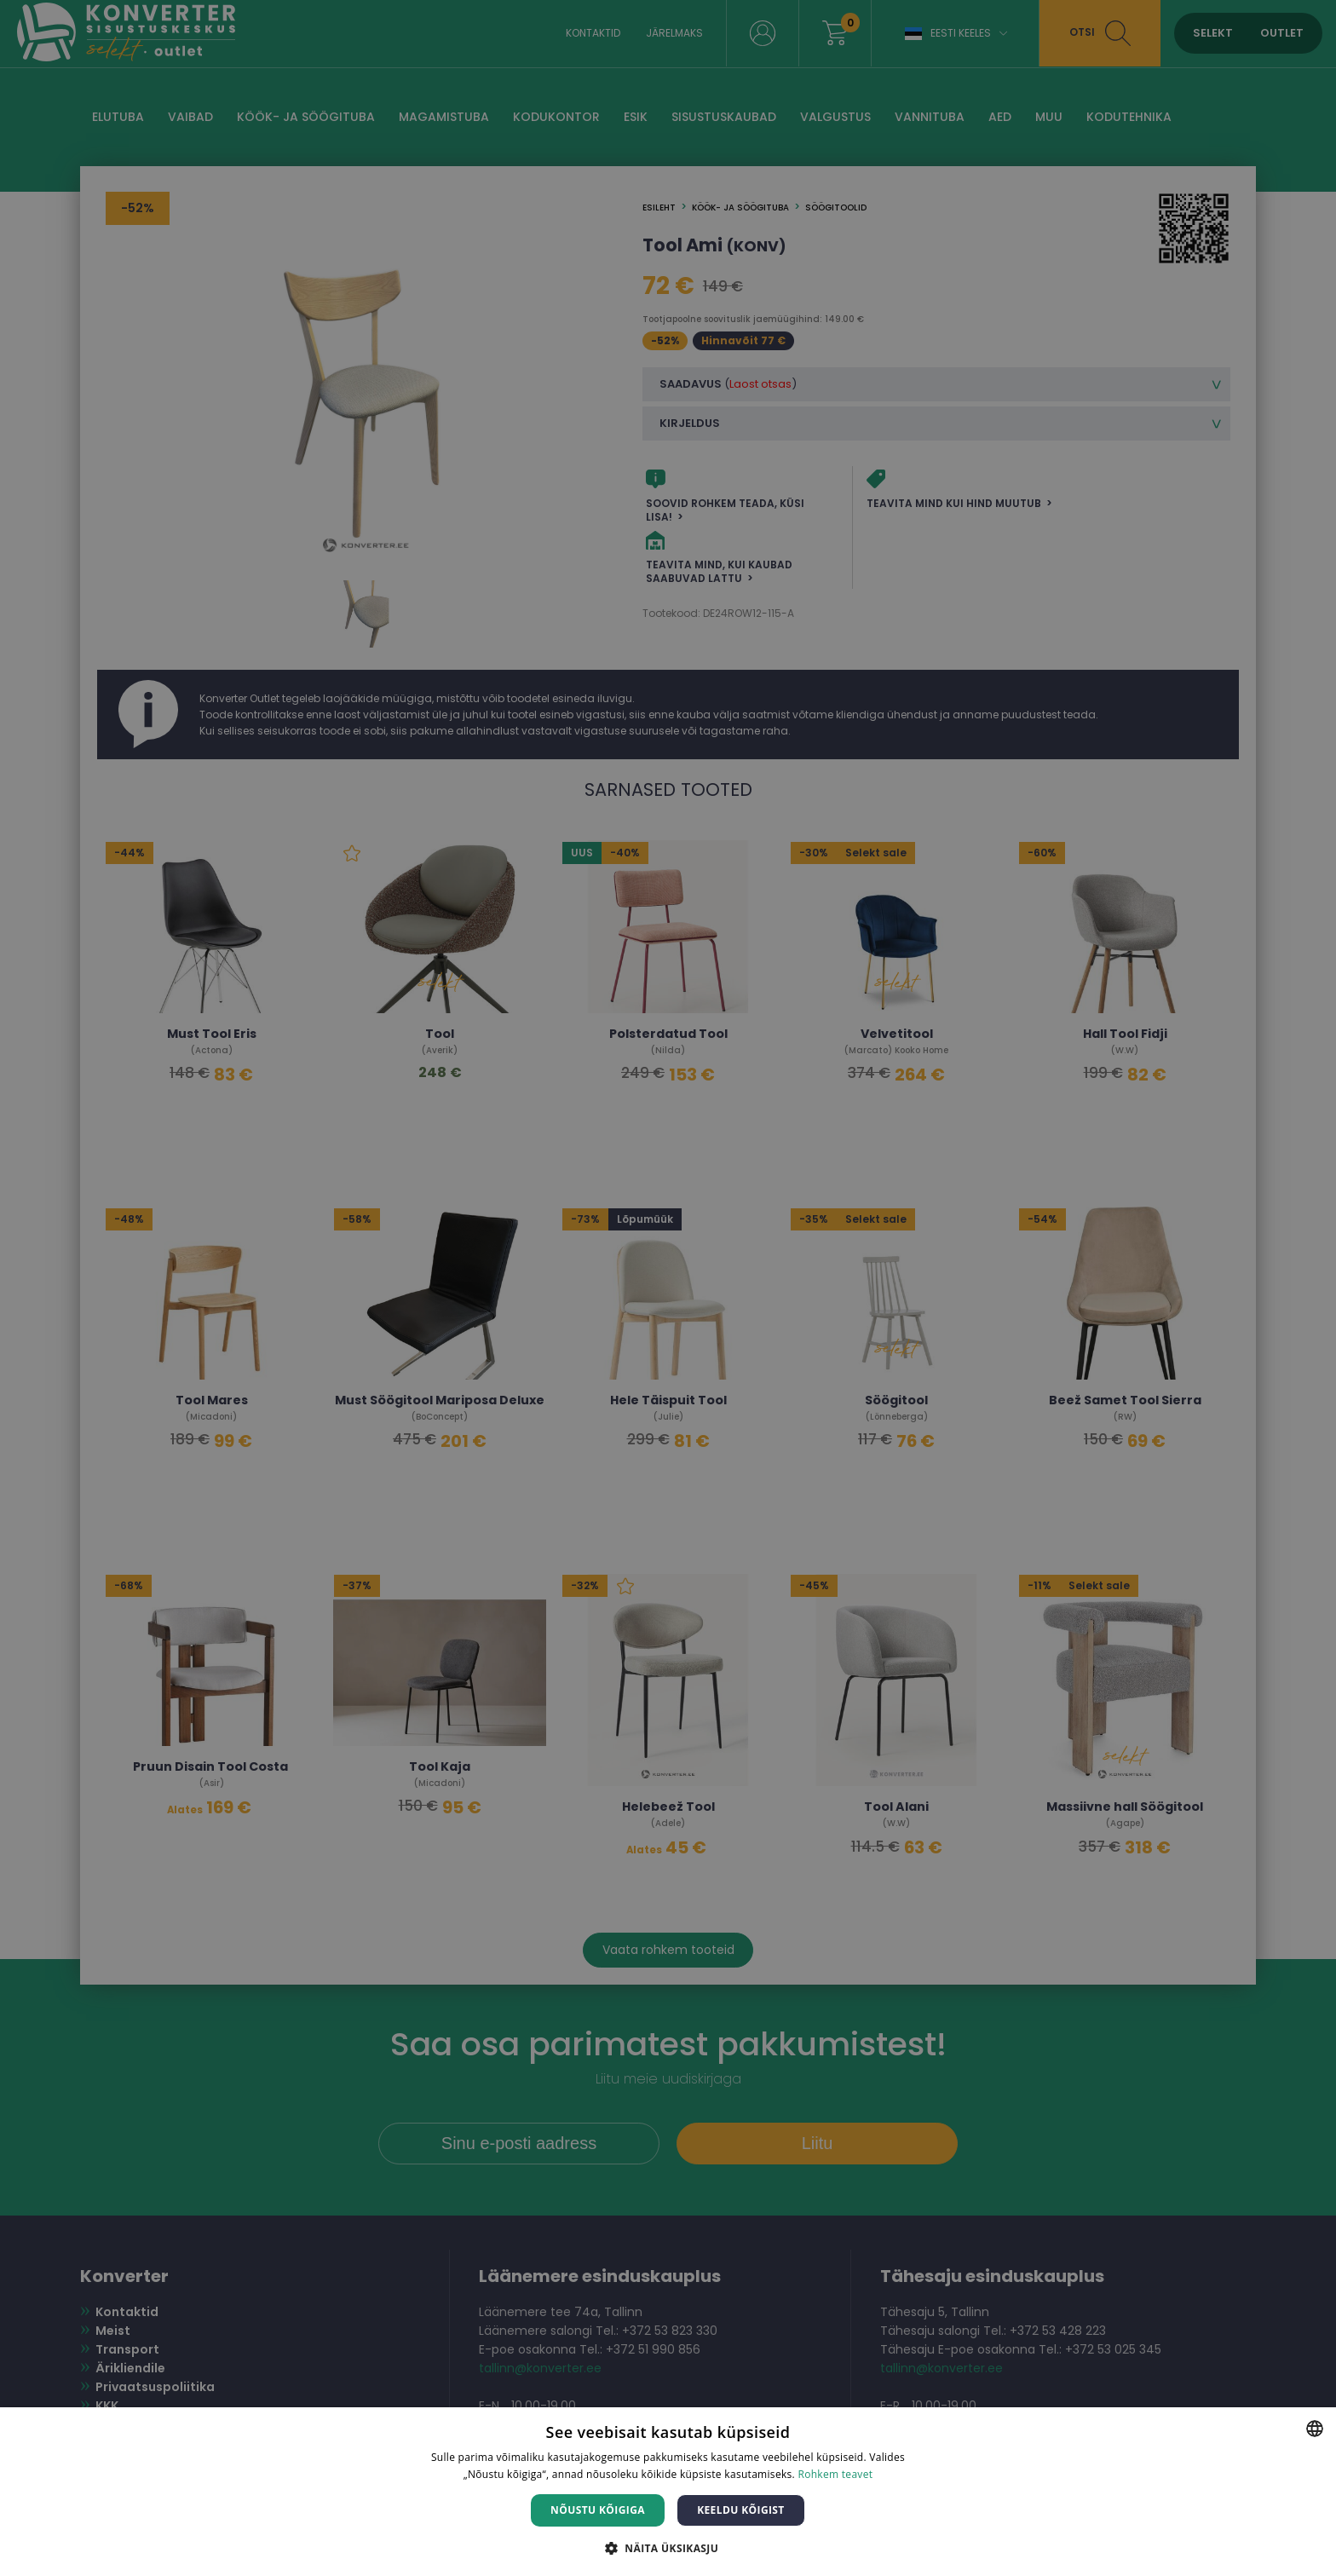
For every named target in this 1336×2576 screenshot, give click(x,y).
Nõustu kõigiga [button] (597, 2510)
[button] (668, 2547)
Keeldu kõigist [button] (741, 2510)
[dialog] (668, 1288)
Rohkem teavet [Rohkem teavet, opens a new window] (835, 2474)
